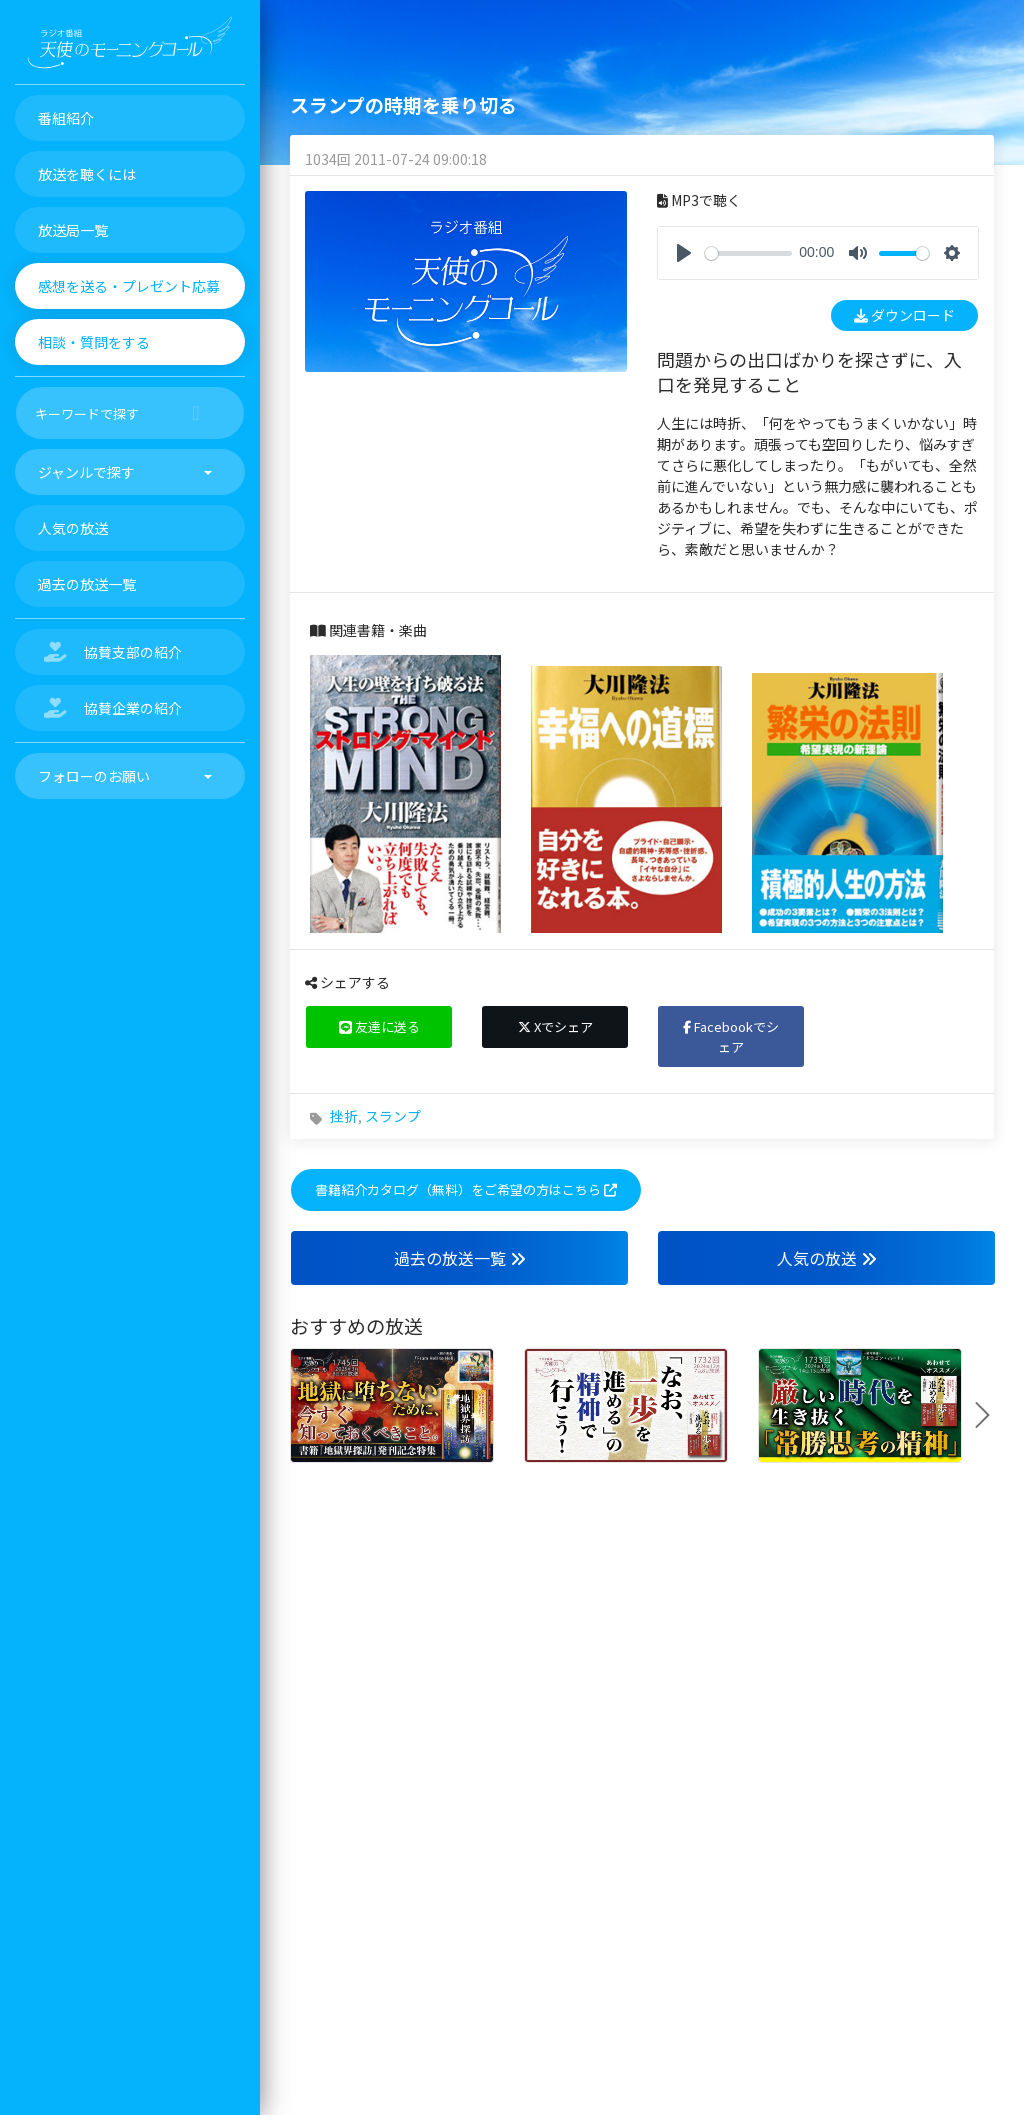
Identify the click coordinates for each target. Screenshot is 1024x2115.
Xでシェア (555, 1026)
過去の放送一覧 (460, 1258)
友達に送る (379, 1026)
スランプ (393, 1116)
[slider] (748, 253)
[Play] (684, 253)
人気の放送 (827, 1258)
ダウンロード (904, 315)
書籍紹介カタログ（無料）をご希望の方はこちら (466, 1189)
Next (990, 1415)
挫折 (344, 1116)
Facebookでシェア (731, 1036)
